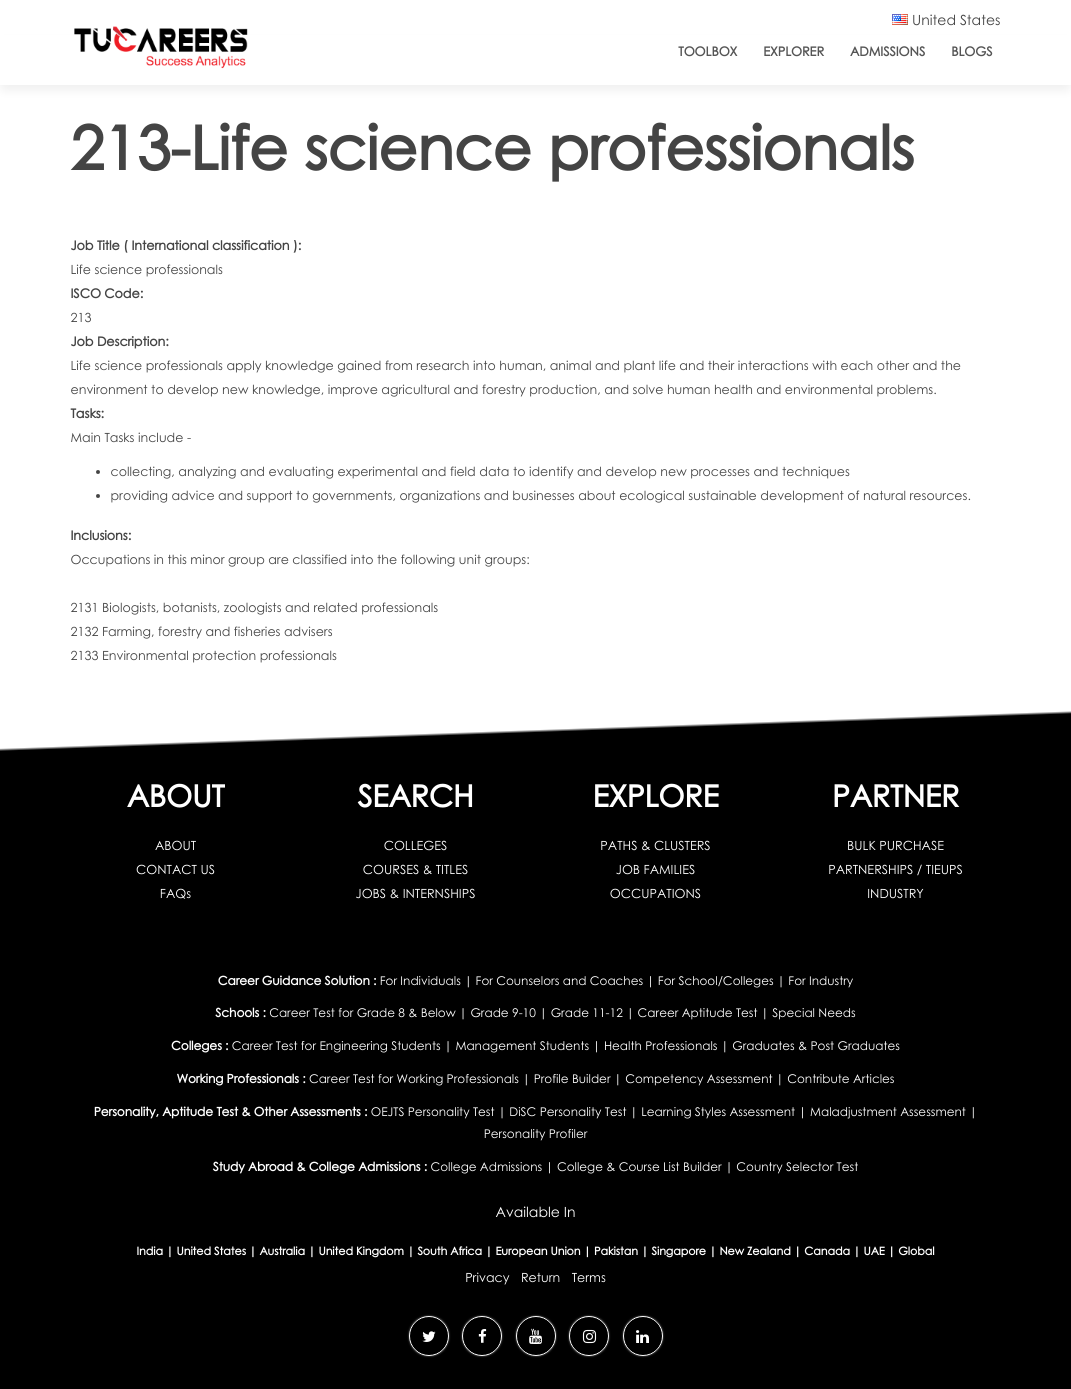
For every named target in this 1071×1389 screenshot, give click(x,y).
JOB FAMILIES (655, 869)
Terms (589, 1277)
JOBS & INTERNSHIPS (416, 893)
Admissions (887, 51)
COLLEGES (416, 845)
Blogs (971, 51)
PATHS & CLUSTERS (655, 845)
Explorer (793, 51)
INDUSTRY (895, 893)
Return (540, 1277)
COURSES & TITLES (415, 869)
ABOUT (175, 845)
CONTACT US (175, 869)
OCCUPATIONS (655, 893)
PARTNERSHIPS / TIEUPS (895, 869)
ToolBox (707, 51)
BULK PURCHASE (895, 845)
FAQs (175, 893)
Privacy (487, 1277)
